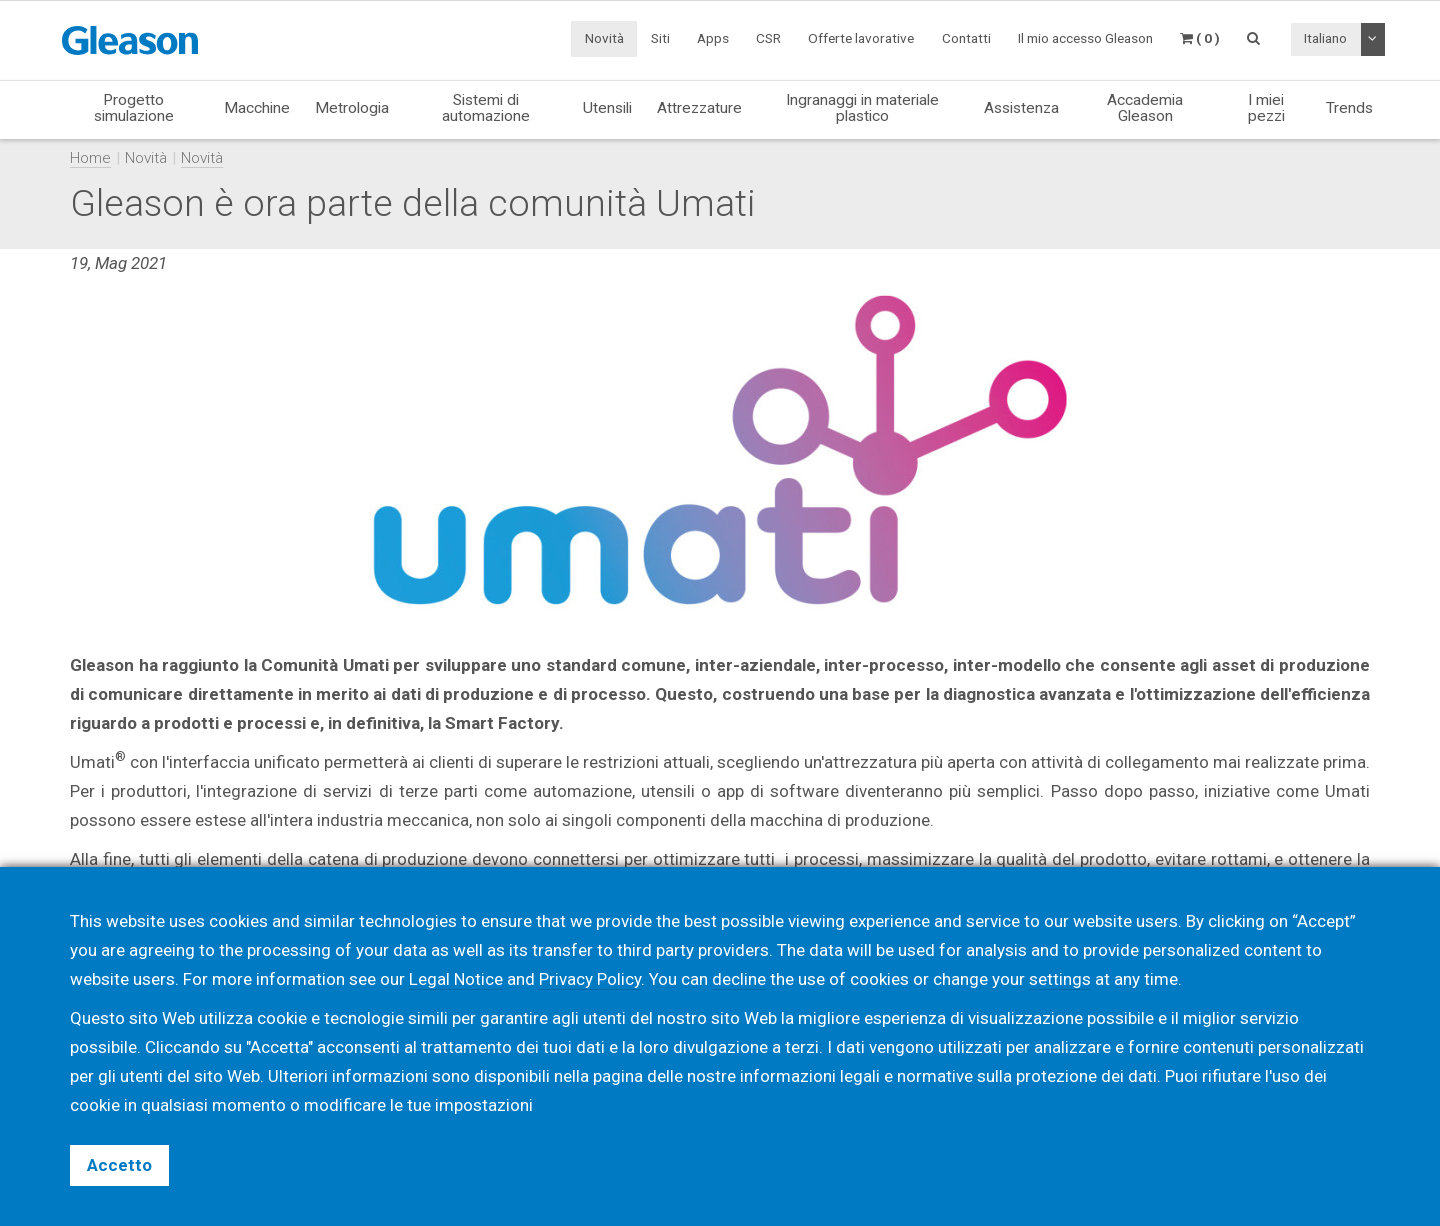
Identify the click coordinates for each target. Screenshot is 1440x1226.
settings (1060, 979)
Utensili (607, 108)
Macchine (257, 108)
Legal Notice (456, 979)
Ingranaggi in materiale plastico (862, 107)
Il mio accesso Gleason (1085, 38)
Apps (713, 38)
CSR (768, 38)
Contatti (966, 38)
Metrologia (352, 108)
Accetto (119, 1165)
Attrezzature (699, 108)
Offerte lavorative (861, 38)
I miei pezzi (1266, 107)
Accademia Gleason (1145, 107)
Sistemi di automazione (486, 107)
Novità (604, 38)
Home (90, 158)
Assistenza (1021, 108)
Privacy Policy (590, 979)
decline (739, 979)
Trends (1349, 108)
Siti (660, 38)
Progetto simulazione (134, 107)
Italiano (1325, 38)
